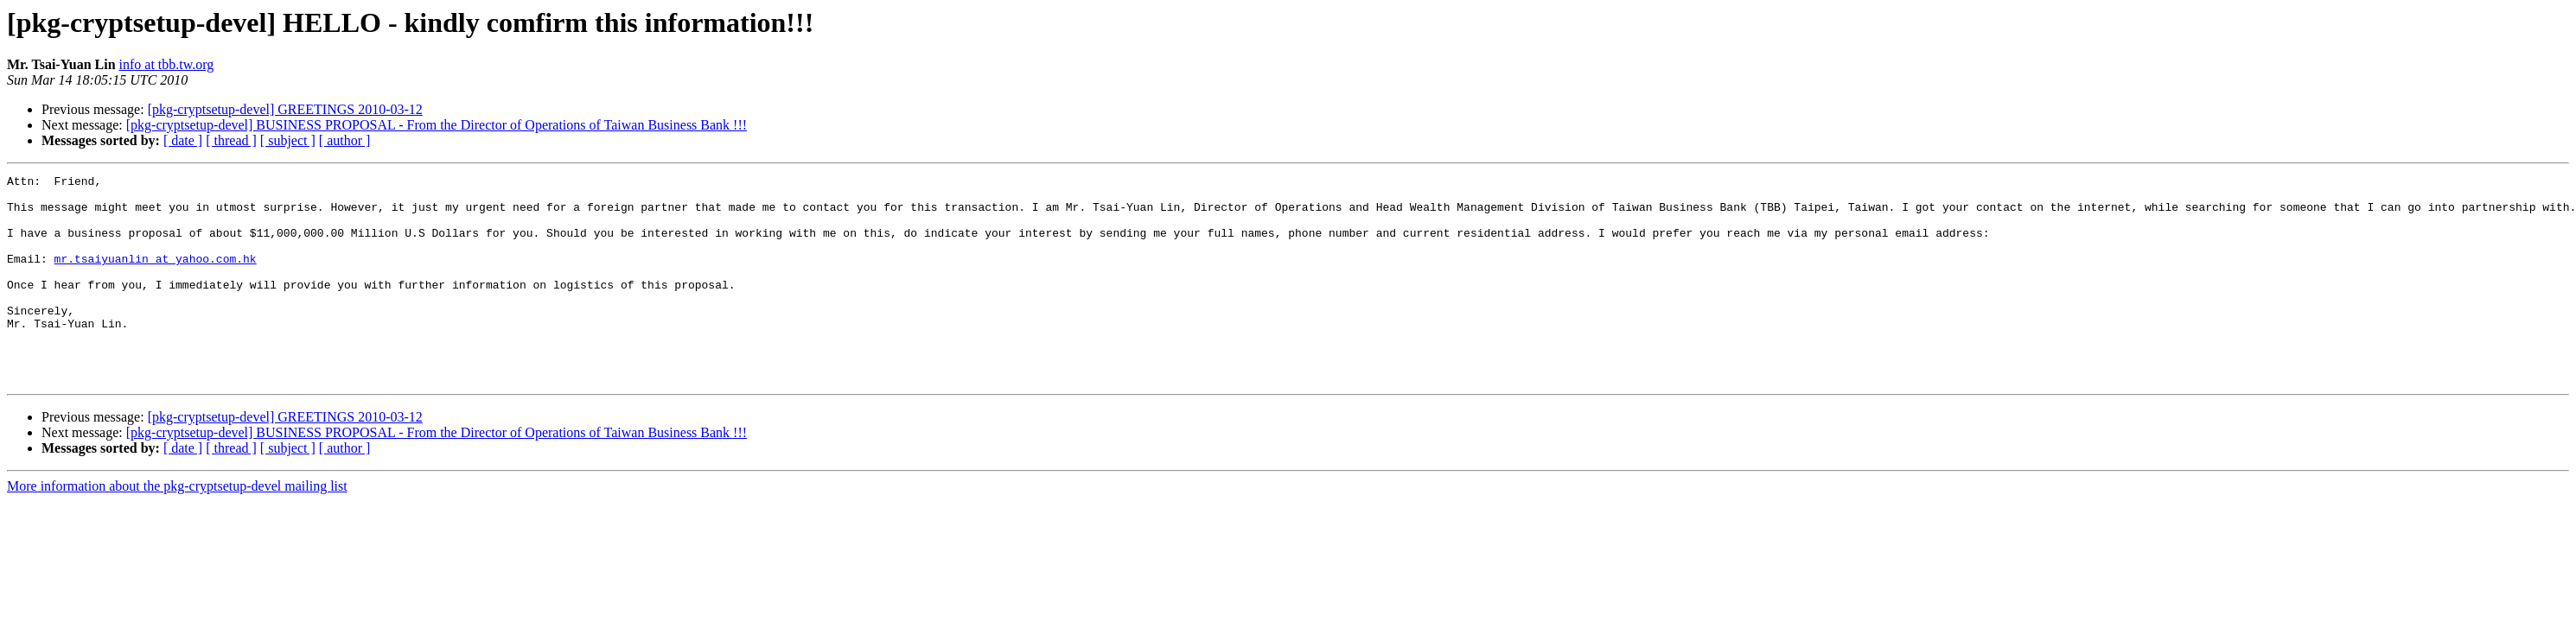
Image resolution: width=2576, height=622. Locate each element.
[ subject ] (288, 140)
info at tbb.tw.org (166, 64)
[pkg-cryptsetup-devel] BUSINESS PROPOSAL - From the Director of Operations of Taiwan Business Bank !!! (436, 124)
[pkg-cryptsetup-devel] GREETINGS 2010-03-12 (285, 109)
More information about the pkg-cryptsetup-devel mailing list (177, 527)
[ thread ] (231, 140)
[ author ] (345, 140)
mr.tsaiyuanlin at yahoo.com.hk (155, 276)
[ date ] (182, 140)
